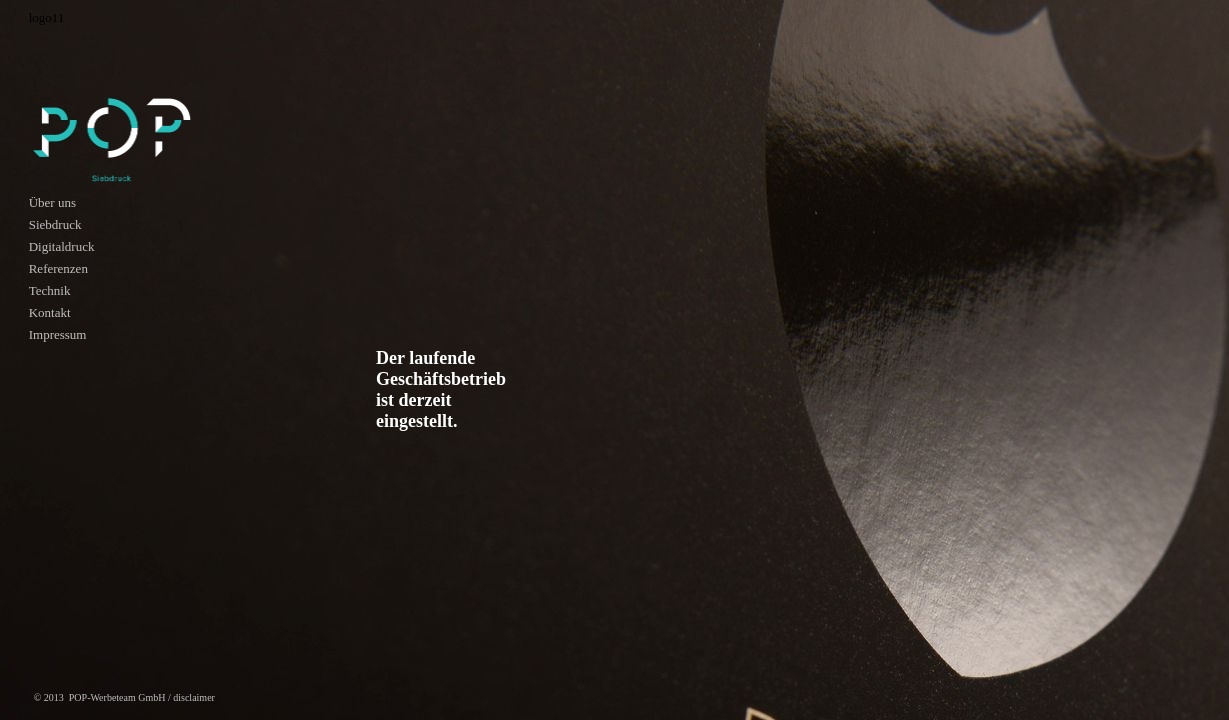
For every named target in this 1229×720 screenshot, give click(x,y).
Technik (50, 290)
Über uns (52, 202)
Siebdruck (55, 224)
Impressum (58, 334)
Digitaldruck (62, 246)
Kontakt (50, 312)
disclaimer (194, 697)
